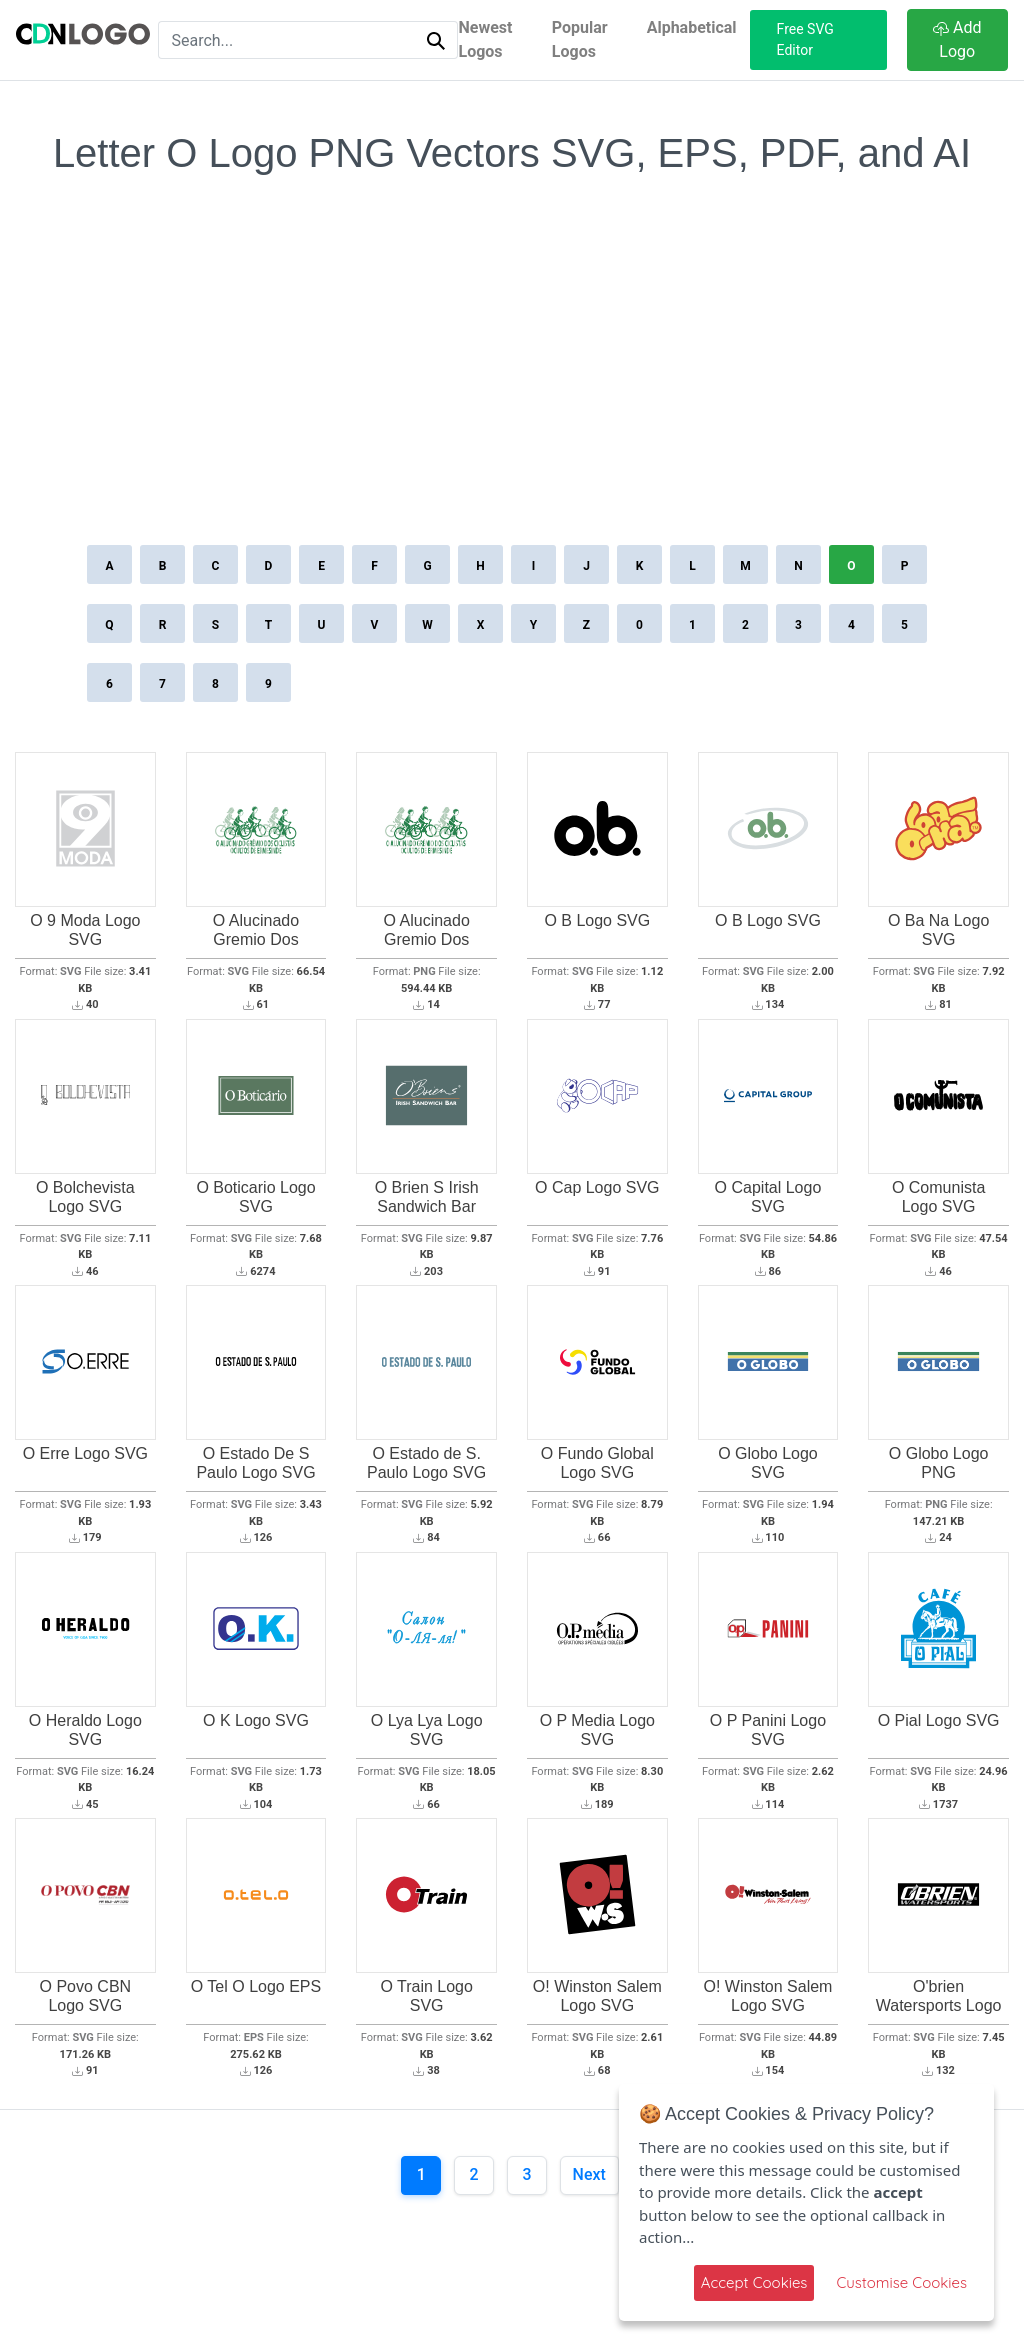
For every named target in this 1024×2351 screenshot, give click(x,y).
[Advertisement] (512, 389)
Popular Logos (580, 39)
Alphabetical (692, 27)
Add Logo (957, 39)
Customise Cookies (901, 2282)
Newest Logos (485, 39)
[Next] (589, 2176)
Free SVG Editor (805, 39)
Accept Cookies (754, 2282)
